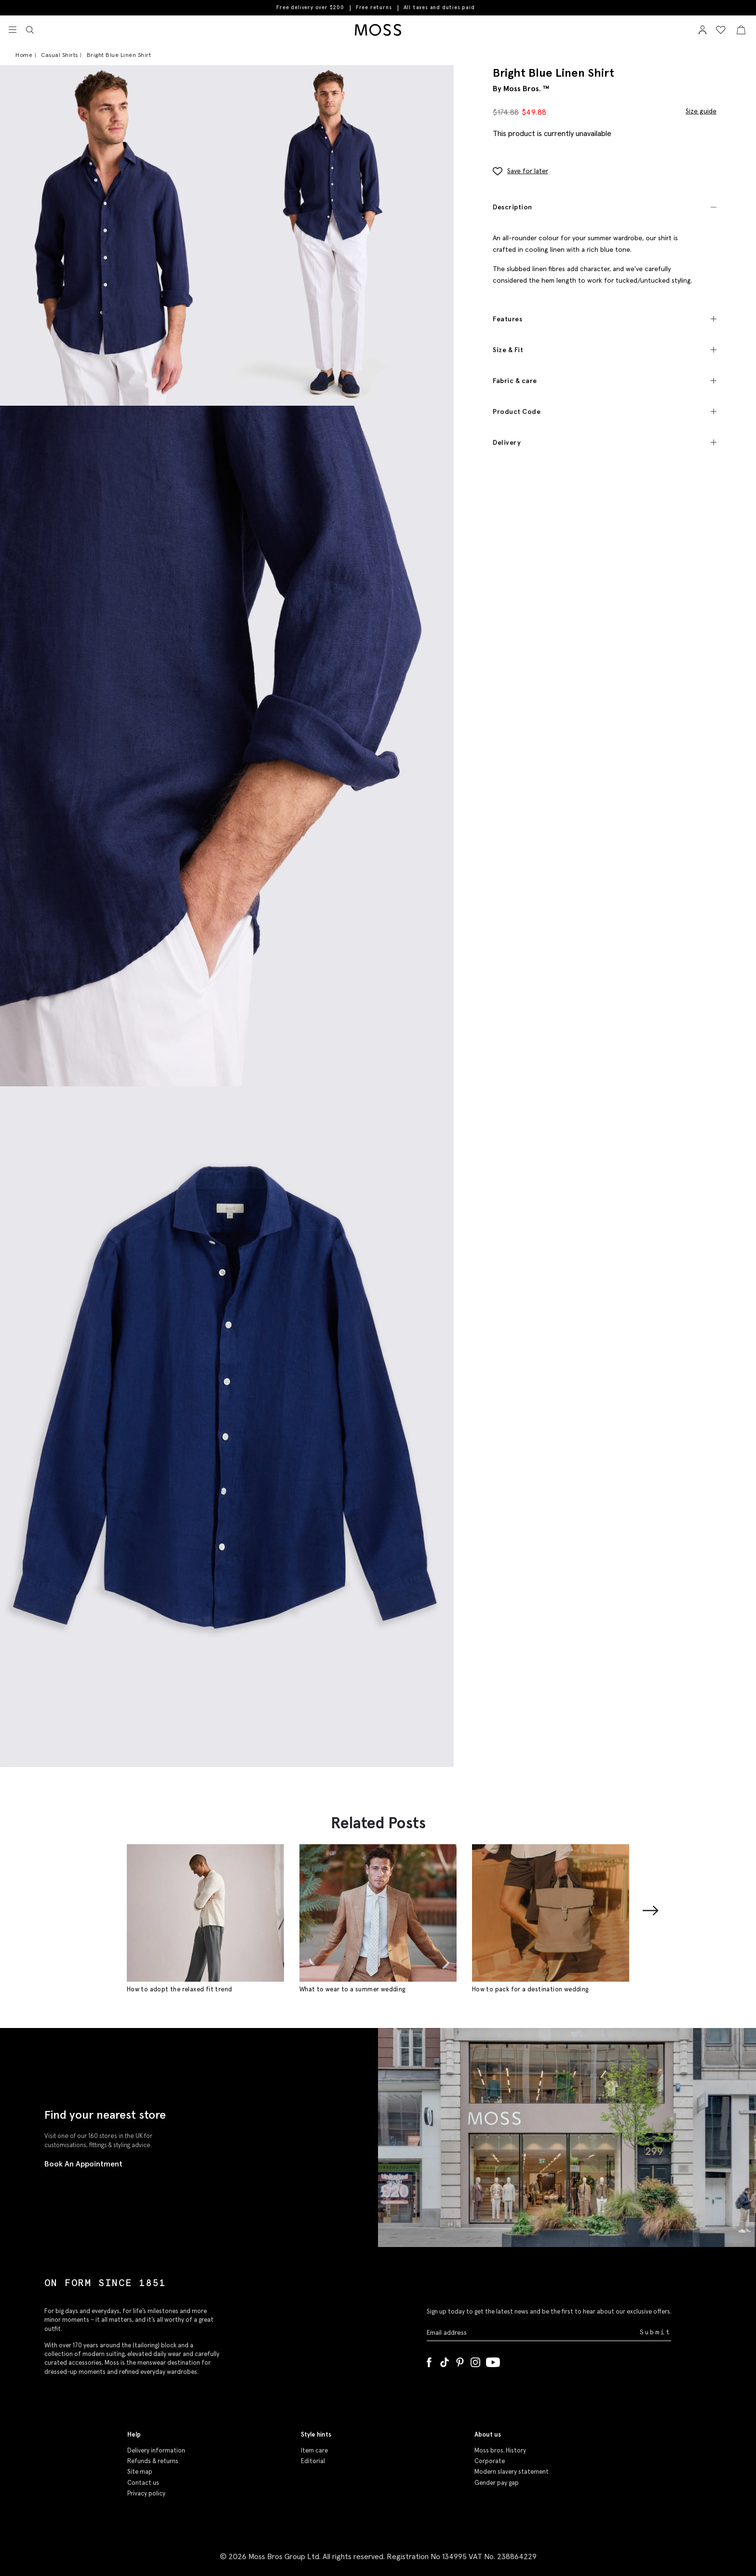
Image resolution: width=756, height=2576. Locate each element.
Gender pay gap (496, 2483)
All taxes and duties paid (439, 7)
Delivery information (156, 2450)
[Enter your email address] (532, 2332)
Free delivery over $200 (310, 7)
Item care (314, 2450)
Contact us (143, 2483)
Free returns (374, 7)
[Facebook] (429, 2360)
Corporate (489, 2461)
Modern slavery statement (511, 2471)
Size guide (701, 110)
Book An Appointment (83, 2163)
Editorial (313, 2461)
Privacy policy (146, 2493)
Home (23, 54)
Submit (655, 2332)
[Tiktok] (444, 2360)
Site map (139, 2471)
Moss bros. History (500, 2450)
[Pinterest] (460, 2360)
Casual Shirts (59, 54)
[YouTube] (493, 2360)
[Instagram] (475, 2360)
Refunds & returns (152, 2461)
